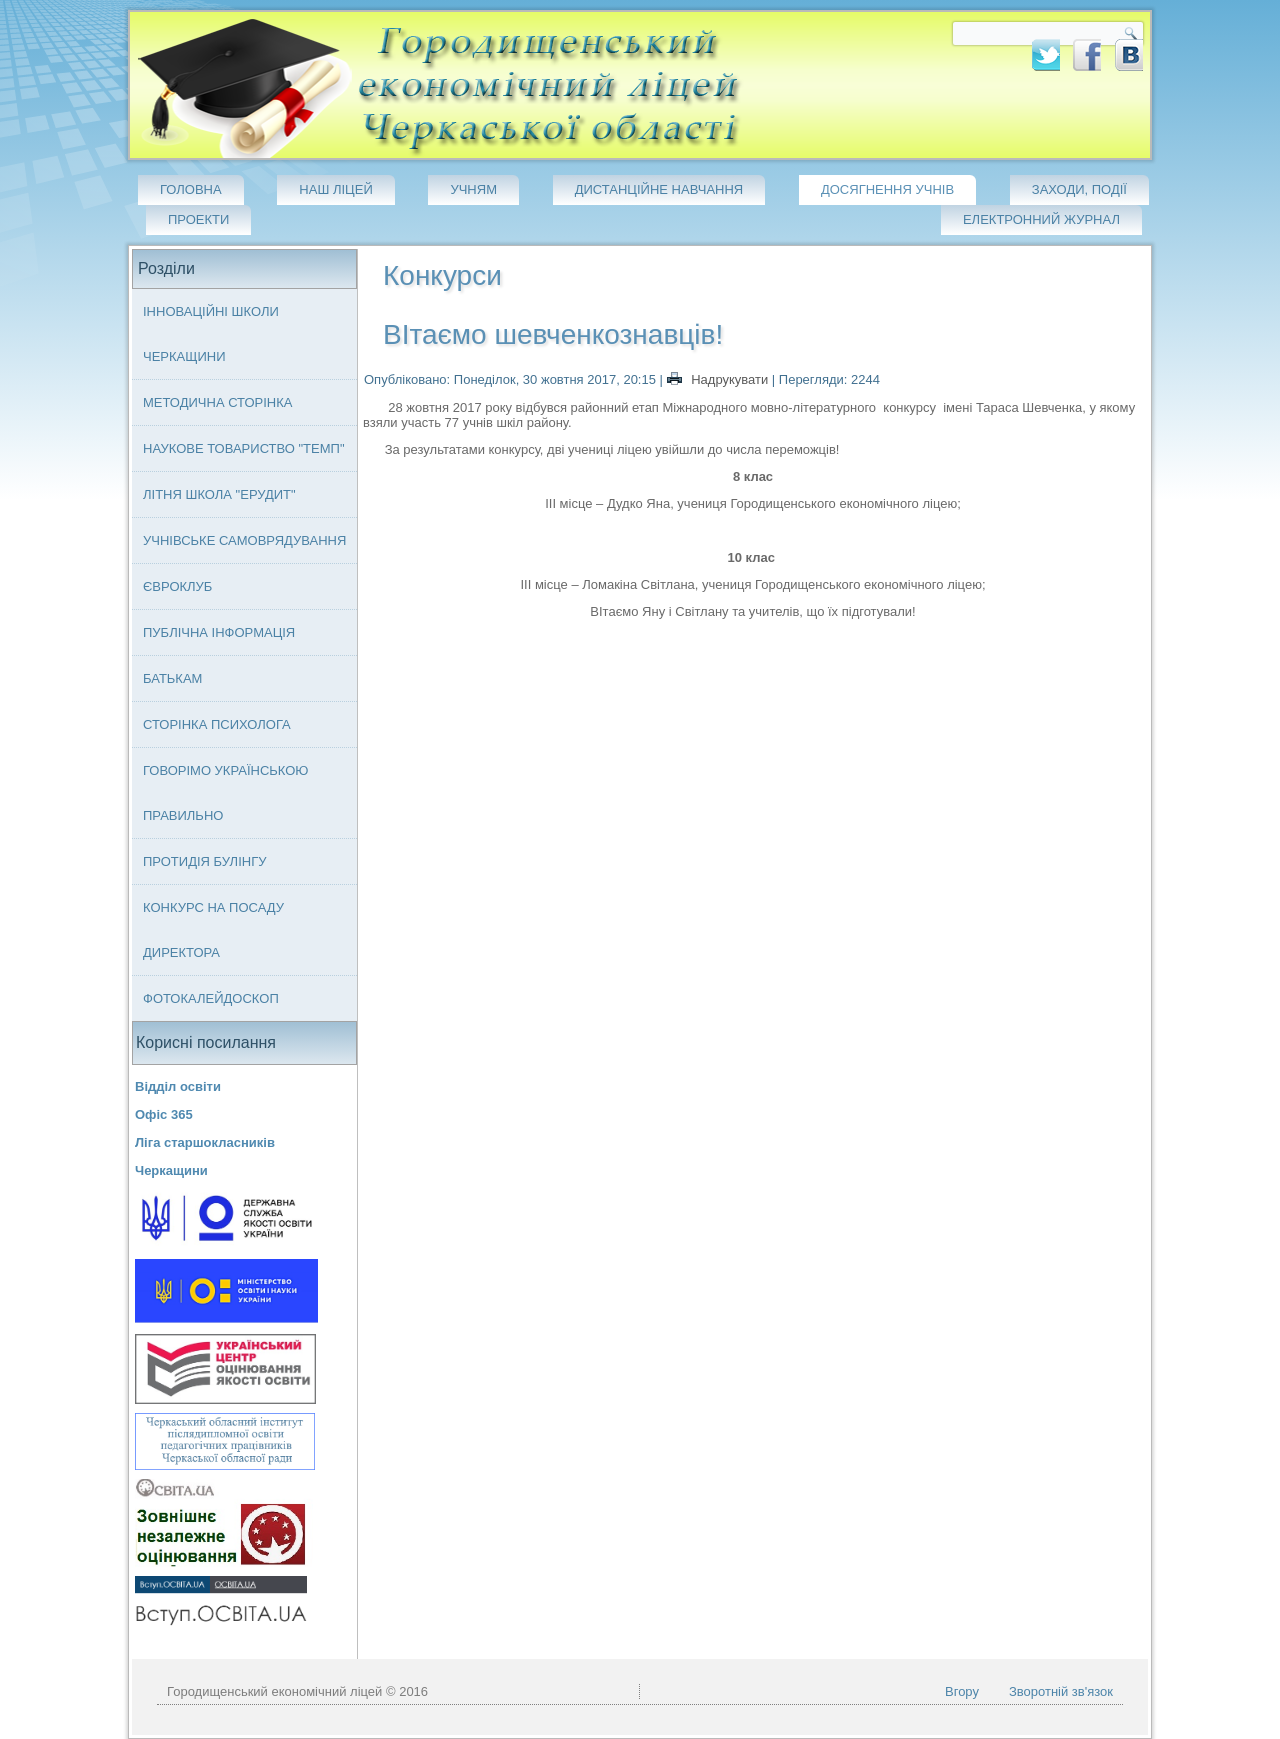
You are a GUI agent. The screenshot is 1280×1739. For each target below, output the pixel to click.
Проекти (198, 219)
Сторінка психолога (217, 724)
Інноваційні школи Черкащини (211, 334)
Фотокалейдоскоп (211, 998)
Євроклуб (177, 586)
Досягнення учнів (887, 189)
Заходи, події (1079, 189)
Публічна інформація (219, 632)
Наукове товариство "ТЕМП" (244, 448)
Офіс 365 (164, 1114)
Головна (191, 189)
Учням (473, 189)
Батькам (172, 678)
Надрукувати (719, 379)
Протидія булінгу (204, 861)
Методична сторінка (218, 402)
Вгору (962, 1691)
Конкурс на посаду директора (213, 930)
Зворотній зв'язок (1061, 1691)
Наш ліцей (335, 189)
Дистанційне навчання (659, 189)
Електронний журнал (1041, 219)
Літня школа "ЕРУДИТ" (219, 494)
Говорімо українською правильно (226, 793)
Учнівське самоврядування (244, 540)
